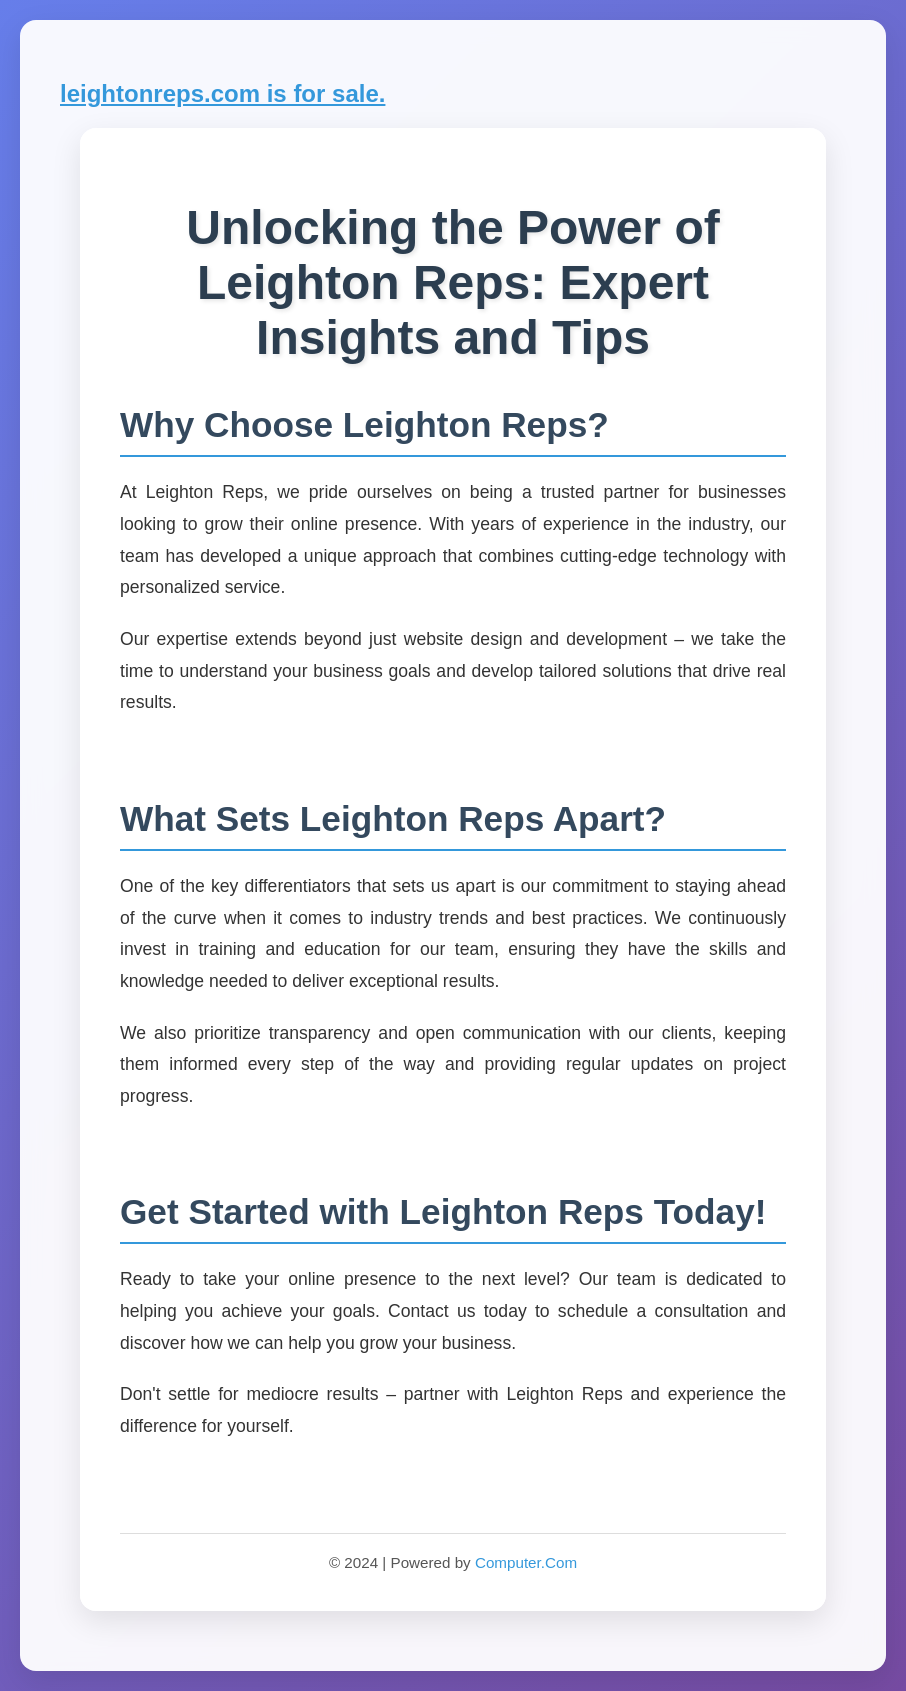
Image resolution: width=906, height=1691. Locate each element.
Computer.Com (526, 1562)
